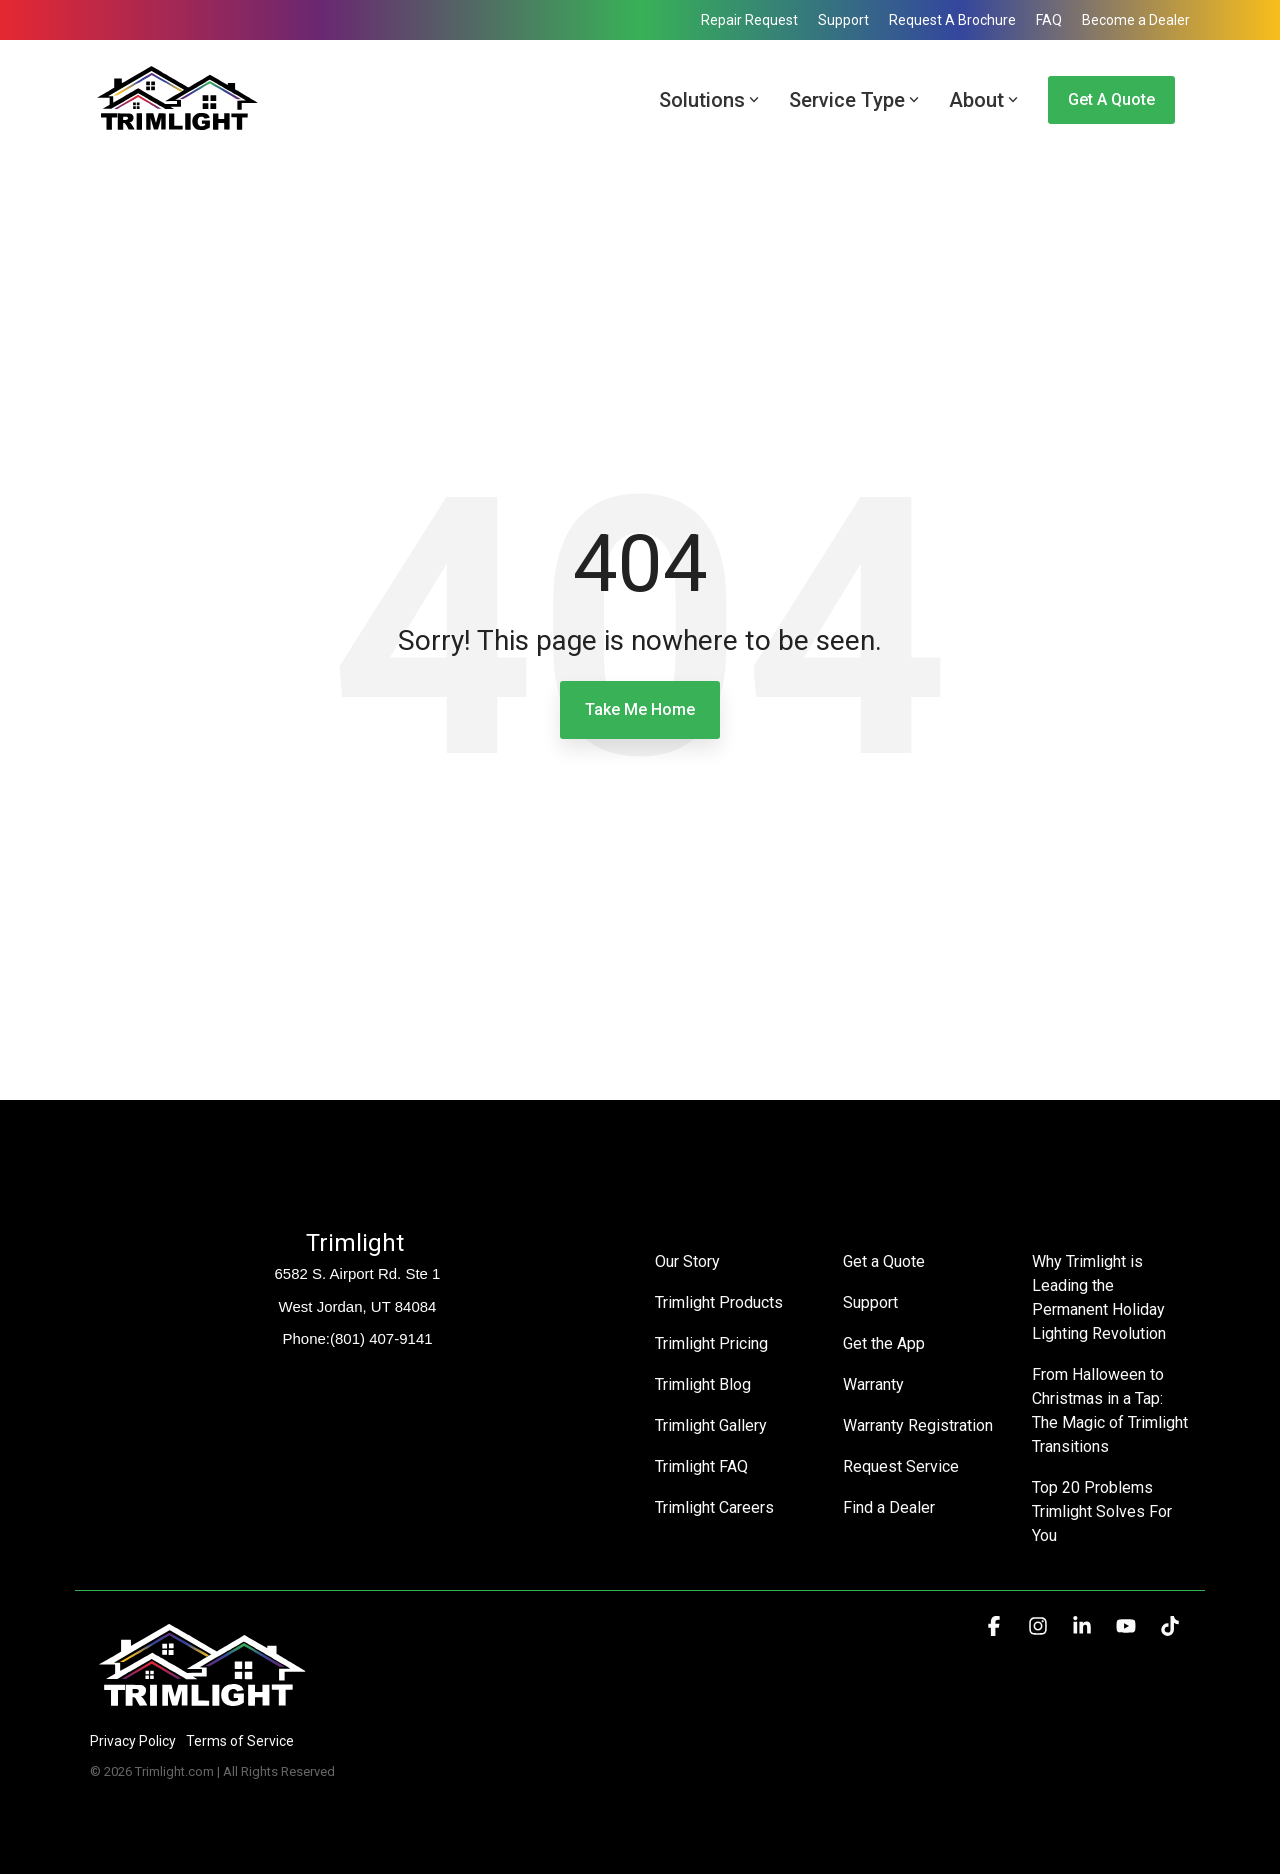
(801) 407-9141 (381, 1338)
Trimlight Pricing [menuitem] (711, 1343)
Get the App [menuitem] (884, 1343)
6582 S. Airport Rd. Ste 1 (358, 1273)
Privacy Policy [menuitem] (133, 1741)
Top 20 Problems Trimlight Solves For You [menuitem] (1104, 1511)
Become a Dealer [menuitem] (1136, 20)
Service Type (854, 100)
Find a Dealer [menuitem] (889, 1507)
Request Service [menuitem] (901, 1466)
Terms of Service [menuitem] (240, 1741)
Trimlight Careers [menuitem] (714, 1507)
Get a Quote (1111, 99)
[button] (996, 1627)
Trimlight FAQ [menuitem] (701, 1466)
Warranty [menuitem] (873, 1384)
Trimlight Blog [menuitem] (703, 1384)
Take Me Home (640, 709)
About (983, 100)
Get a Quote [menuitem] (884, 1261)
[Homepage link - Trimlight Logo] (202, 1707)
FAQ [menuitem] (1049, 20)
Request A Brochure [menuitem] (952, 20)
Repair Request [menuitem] (749, 20)
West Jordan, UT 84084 (358, 1306)
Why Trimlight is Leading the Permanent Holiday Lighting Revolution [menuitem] (1100, 1297)
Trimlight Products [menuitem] (719, 1302)
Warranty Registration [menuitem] (918, 1425)
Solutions (709, 100)
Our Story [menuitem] (687, 1261)
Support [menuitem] (843, 20)
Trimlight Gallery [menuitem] (711, 1425)
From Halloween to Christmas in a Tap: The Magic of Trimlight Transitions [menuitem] (1111, 1410)
